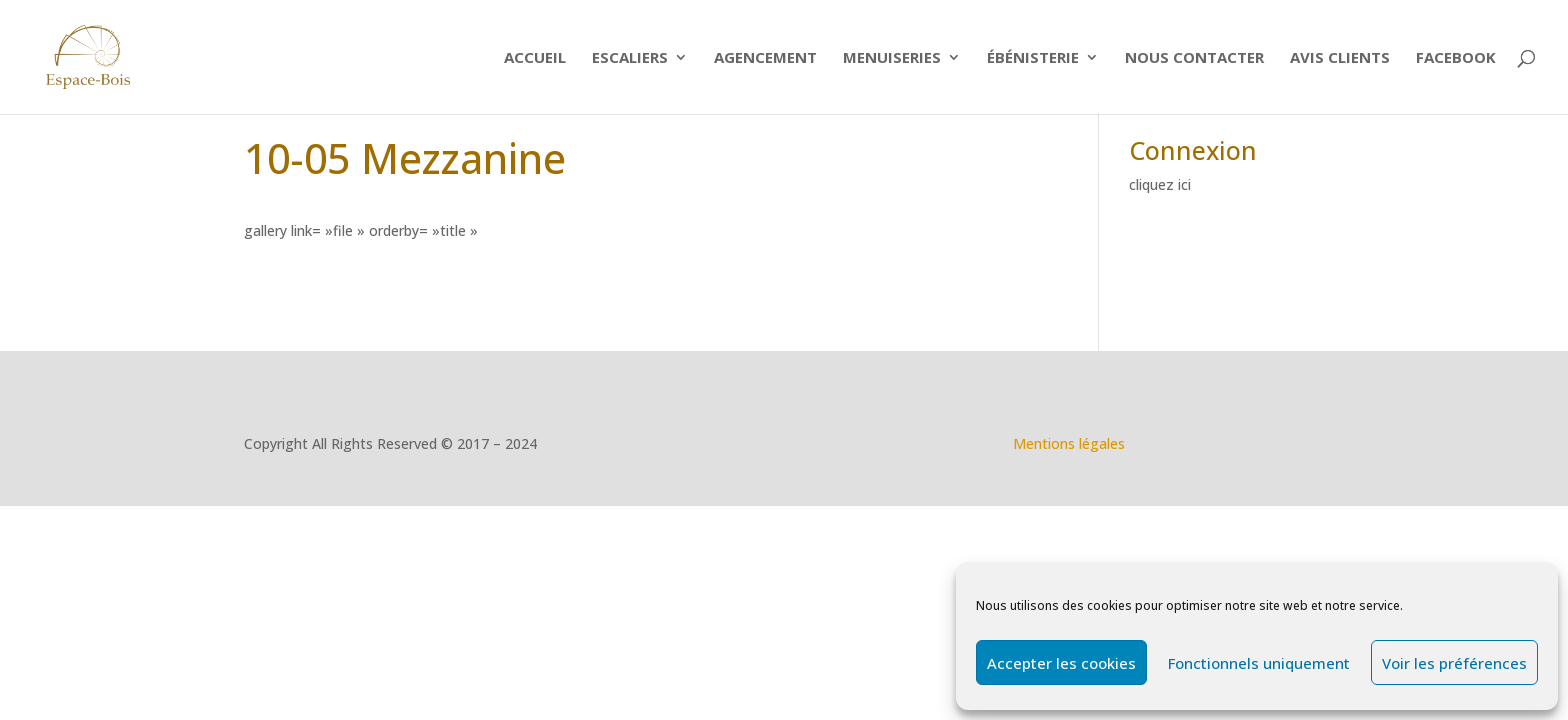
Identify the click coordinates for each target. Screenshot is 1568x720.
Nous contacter (1194, 58)
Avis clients (1340, 58)
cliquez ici (1160, 184)
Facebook (1456, 58)
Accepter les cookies (1061, 663)
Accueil (535, 58)
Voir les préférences (1454, 663)
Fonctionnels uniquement (1259, 663)
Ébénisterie (1033, 58)
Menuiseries (892, 58)
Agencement (765, 58)
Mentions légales (1069, 443)
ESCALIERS (630, 58)
